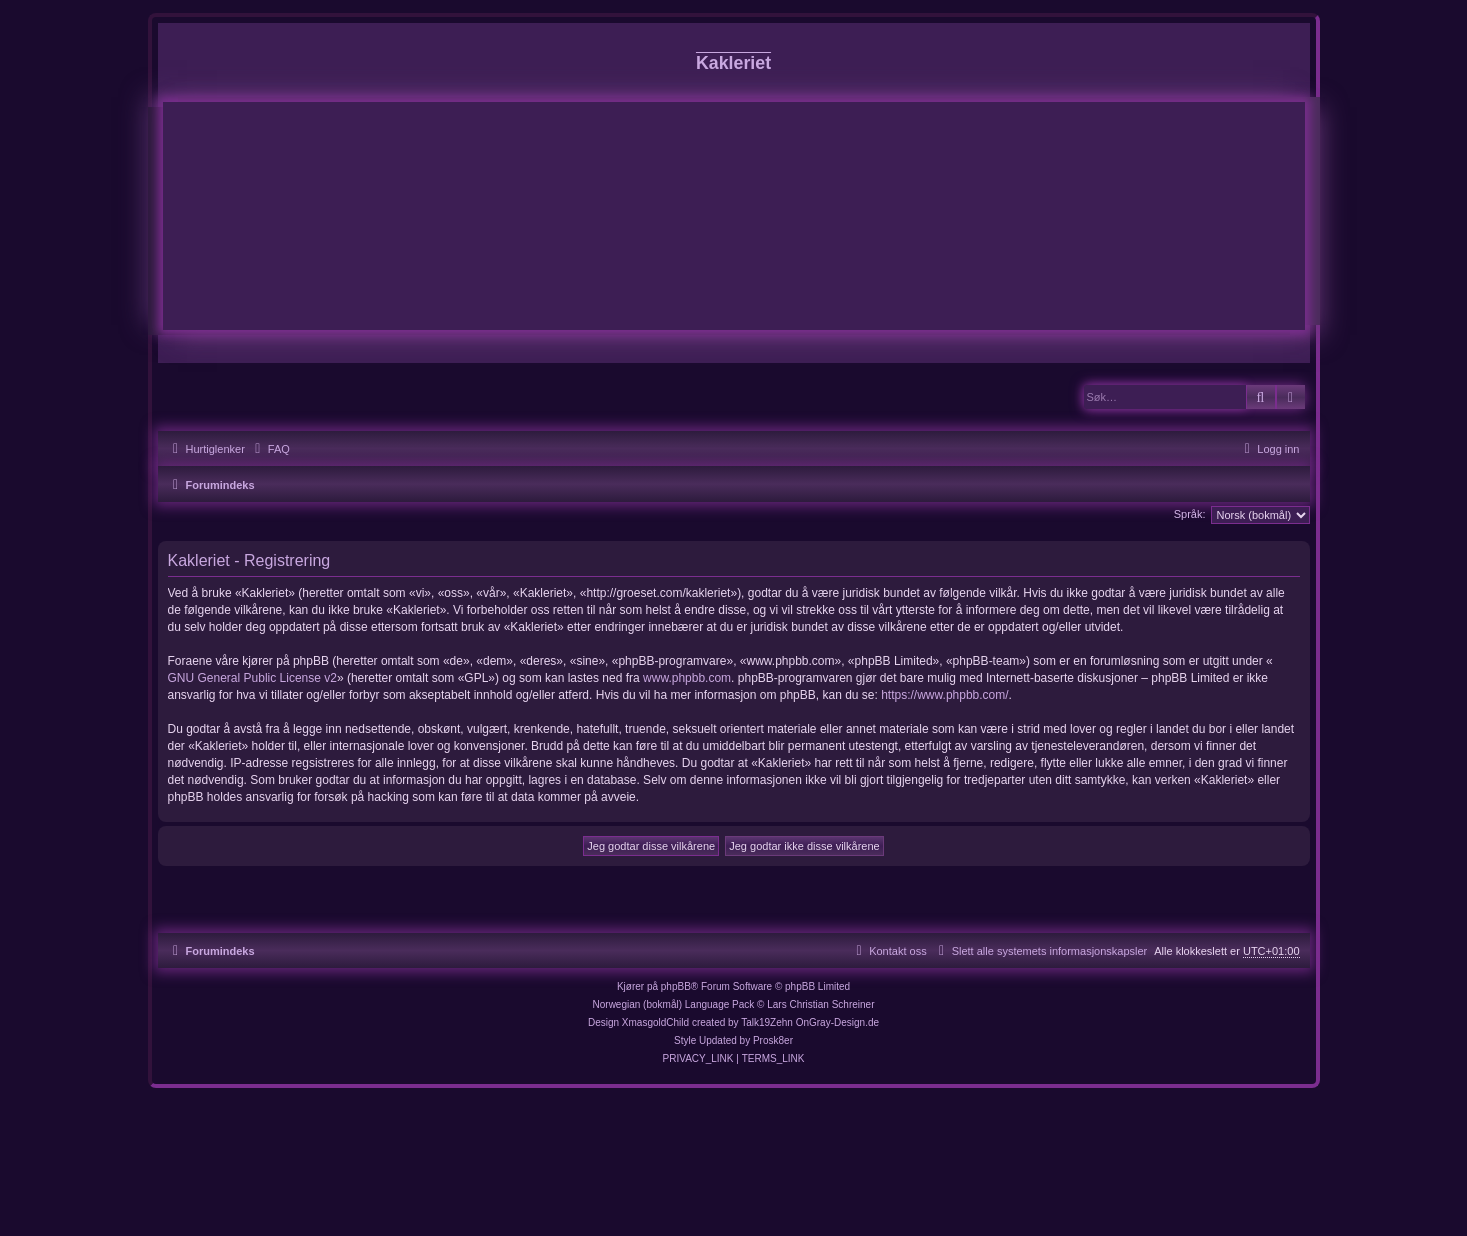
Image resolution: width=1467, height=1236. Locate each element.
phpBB (676, 986)
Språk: (1190, 514)
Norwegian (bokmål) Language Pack (674, 1004)
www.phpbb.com (687, 678)
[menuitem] (270, 449)
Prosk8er (773, 1040)
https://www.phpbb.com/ (944, 695)
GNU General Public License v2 (252, 678)
